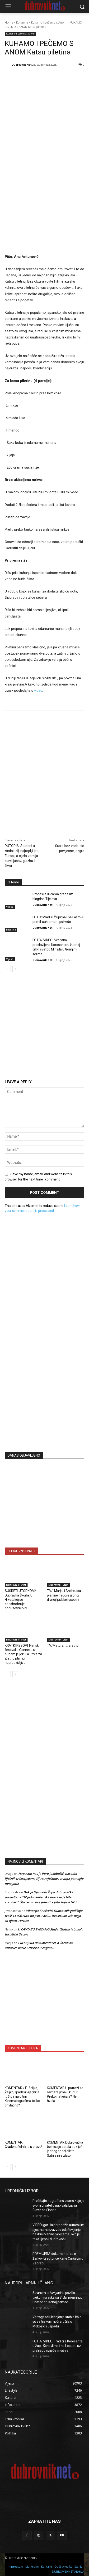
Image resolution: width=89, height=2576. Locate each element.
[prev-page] (8, 969)
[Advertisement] (44, 1401)
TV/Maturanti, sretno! (63, 1645)
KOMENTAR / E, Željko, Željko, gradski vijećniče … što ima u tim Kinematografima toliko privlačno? (22, 2096)
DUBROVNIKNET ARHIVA (68, 2572)
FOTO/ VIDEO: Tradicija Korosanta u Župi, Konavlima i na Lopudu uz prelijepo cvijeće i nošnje (58, 2345)
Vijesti (10, 906)
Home (9, 22)
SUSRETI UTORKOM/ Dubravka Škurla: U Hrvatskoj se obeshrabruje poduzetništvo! (20, 1599)
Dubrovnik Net (22, 64)
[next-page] (15, 969)
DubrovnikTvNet (16, 1585)
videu (38, 690)
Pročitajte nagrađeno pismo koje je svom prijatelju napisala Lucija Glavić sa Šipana (58, 2205)
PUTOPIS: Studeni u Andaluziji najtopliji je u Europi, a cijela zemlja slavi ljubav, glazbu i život (22, 856)
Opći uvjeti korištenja (68, 2567)
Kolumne (22, 22)
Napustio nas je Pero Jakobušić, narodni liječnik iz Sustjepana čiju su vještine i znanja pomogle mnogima (44, 1878)
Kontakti (46, 2567)
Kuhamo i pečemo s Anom (48, 22)
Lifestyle (11, 929)
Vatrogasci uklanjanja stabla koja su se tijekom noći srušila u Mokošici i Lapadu (57, 2321)
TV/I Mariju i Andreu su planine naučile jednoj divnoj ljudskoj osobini (64, 1595)
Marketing (32, 2567)
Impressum (15, 2567)
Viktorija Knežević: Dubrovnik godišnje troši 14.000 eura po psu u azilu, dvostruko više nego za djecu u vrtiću (43, 1916)
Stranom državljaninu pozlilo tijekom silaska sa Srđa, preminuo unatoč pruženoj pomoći (58, 2297)
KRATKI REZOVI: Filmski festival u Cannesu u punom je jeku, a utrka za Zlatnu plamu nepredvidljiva (23, 1654)
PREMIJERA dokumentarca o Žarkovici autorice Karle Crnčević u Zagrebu (58, 2258)
